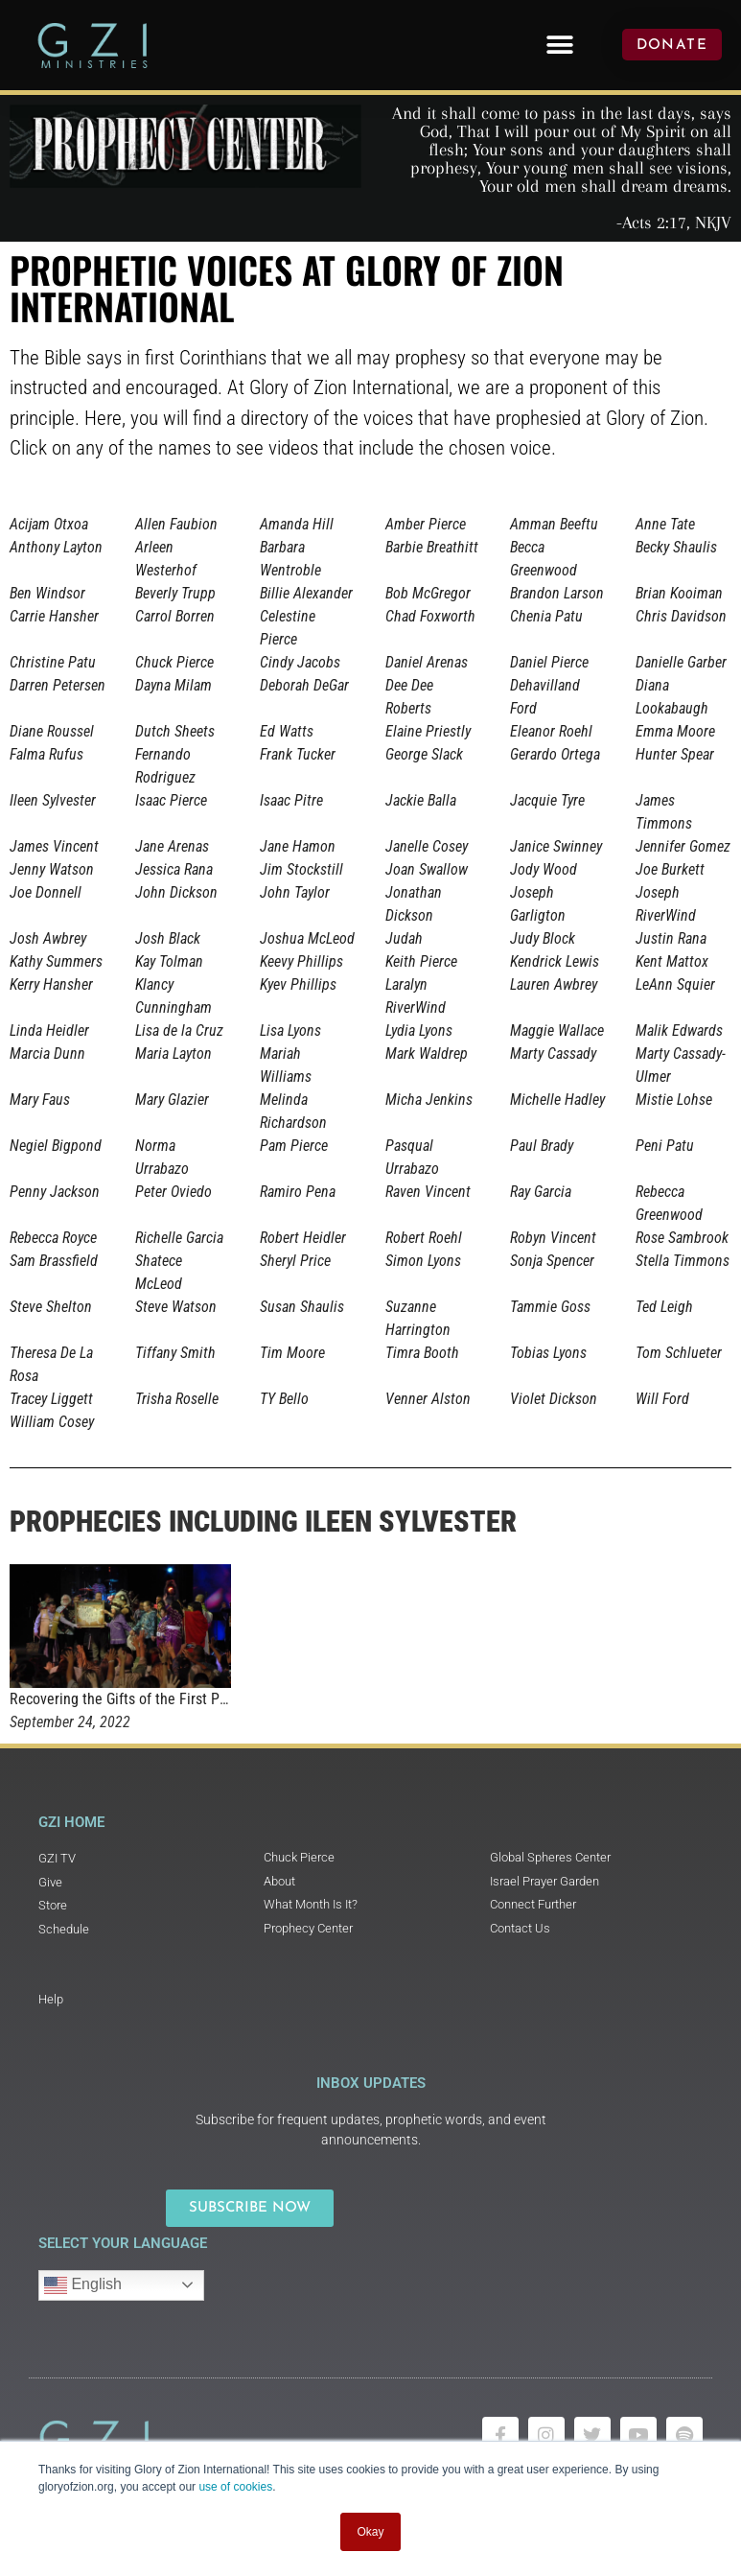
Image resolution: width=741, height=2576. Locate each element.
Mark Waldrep (426, 1053)
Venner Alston (428, 1399)
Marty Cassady (553, 1053)
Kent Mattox (672, 961)
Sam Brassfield (54, 1261)
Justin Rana (671, 938)
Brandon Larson (557, 593)
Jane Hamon (298, 846)
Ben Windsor (47, 593)
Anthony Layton (56, 547)
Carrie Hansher (54, 616)
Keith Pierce (421, 961)
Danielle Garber (681, 662)
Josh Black (167, 938)
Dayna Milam (173, 685)
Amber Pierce (425, 524)
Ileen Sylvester (53, 800)
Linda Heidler (49, 1030)
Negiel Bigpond (56, 1145)
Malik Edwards (679, 1030)
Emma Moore (675, 731)
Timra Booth (422, 1353)
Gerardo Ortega (555, 754)
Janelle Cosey (426, 846)
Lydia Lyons (418, 1030)
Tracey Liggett (51, 1399)
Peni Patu (665, 1145)
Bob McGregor (428, 593)
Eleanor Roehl (551, 731)
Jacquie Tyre (547, 800)
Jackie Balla (420, 800)
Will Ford (662, 1399)
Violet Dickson (553, 1399)
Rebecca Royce (53, 1238)
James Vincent (54, 846)
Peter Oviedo (173, 1192)
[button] (559, 44)
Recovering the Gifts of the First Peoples (135, 1699)
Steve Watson (176, 1307)
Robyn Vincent (553, 1238)
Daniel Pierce (549, 662)
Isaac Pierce (171, 800)
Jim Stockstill (301, 869)
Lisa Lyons (290, 1030)
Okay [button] (370, 2532)
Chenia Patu (546, 616)
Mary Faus (40, 1099)
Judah (404, 938)
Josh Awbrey (48, 938)
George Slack (424, 754)
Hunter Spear (675, 754)
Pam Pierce (294, 1145)
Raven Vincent (428, 1192)
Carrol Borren (175, 616)
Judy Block (542, 938)
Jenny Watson (52, 869)
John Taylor (295, 892)
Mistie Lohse (674, 1099)
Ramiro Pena (298, 1192)
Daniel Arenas (426, 662)
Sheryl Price (295, 1261)
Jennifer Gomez (683, 846)
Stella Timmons (682, 1261)
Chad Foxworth (430, 616)
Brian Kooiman (679, 593)
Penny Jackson (55, 1192)
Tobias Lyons (548, 1353)
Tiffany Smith (175, 1353)
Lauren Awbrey (553, 984)
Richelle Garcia (179, 1238)
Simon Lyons (423, 1261)
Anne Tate (665, 524)
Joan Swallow (426, 869)
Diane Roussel (52, 731)
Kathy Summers (56, 961)
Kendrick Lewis (554, 961)
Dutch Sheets (175, 731)
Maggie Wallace (557, 1030)
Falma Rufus (46, 754)
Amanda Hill (297, 524)
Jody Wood (543, 869)
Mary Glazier (172, 1099)
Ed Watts (286, 731)
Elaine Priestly (428, 731)
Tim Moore (292, 1353)
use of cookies (235, 2487)
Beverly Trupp (175, 593)
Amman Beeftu (554, 524)
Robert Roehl (423, 1238)
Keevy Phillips (301, 961)
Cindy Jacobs (300, 662)
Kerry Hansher (51, 984)
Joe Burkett (670, 869)
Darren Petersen (57, 685)
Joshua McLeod (307, 938)
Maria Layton (173, 1053)
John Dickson (176, 892)
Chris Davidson (681, 616)
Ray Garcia (540, 1192)
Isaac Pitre (291, 800)
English (83, 2285)
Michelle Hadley (557, 1099)
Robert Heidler (303, 1238)
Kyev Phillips (298, 984)
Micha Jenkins (429, 1099)
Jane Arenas (172, 846)
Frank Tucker (298, 754)
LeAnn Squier (675, 984)
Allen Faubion (176, 524)
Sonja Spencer (552, 1261)
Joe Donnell (45, 892)
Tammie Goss (550, 1307)
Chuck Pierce (174, 662)
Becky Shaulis (676, 547)
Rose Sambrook (682, 1238)
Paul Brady (541, 1145)
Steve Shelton (51, 1307)
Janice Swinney (556, 846)
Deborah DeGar (304, 685)
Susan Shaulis (302, 1307)
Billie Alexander (306, 593)
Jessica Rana (174, 869)
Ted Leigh (664, 1307)
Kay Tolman (169, 961)
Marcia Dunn (47, 1053)
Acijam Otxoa (49, 524)
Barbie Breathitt (431, 547)
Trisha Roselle (177, 1399)
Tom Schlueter (679, 1353)
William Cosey (52, 1422)
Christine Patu (53, 662)
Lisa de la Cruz (179, 1030)
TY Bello (284, 1399)
